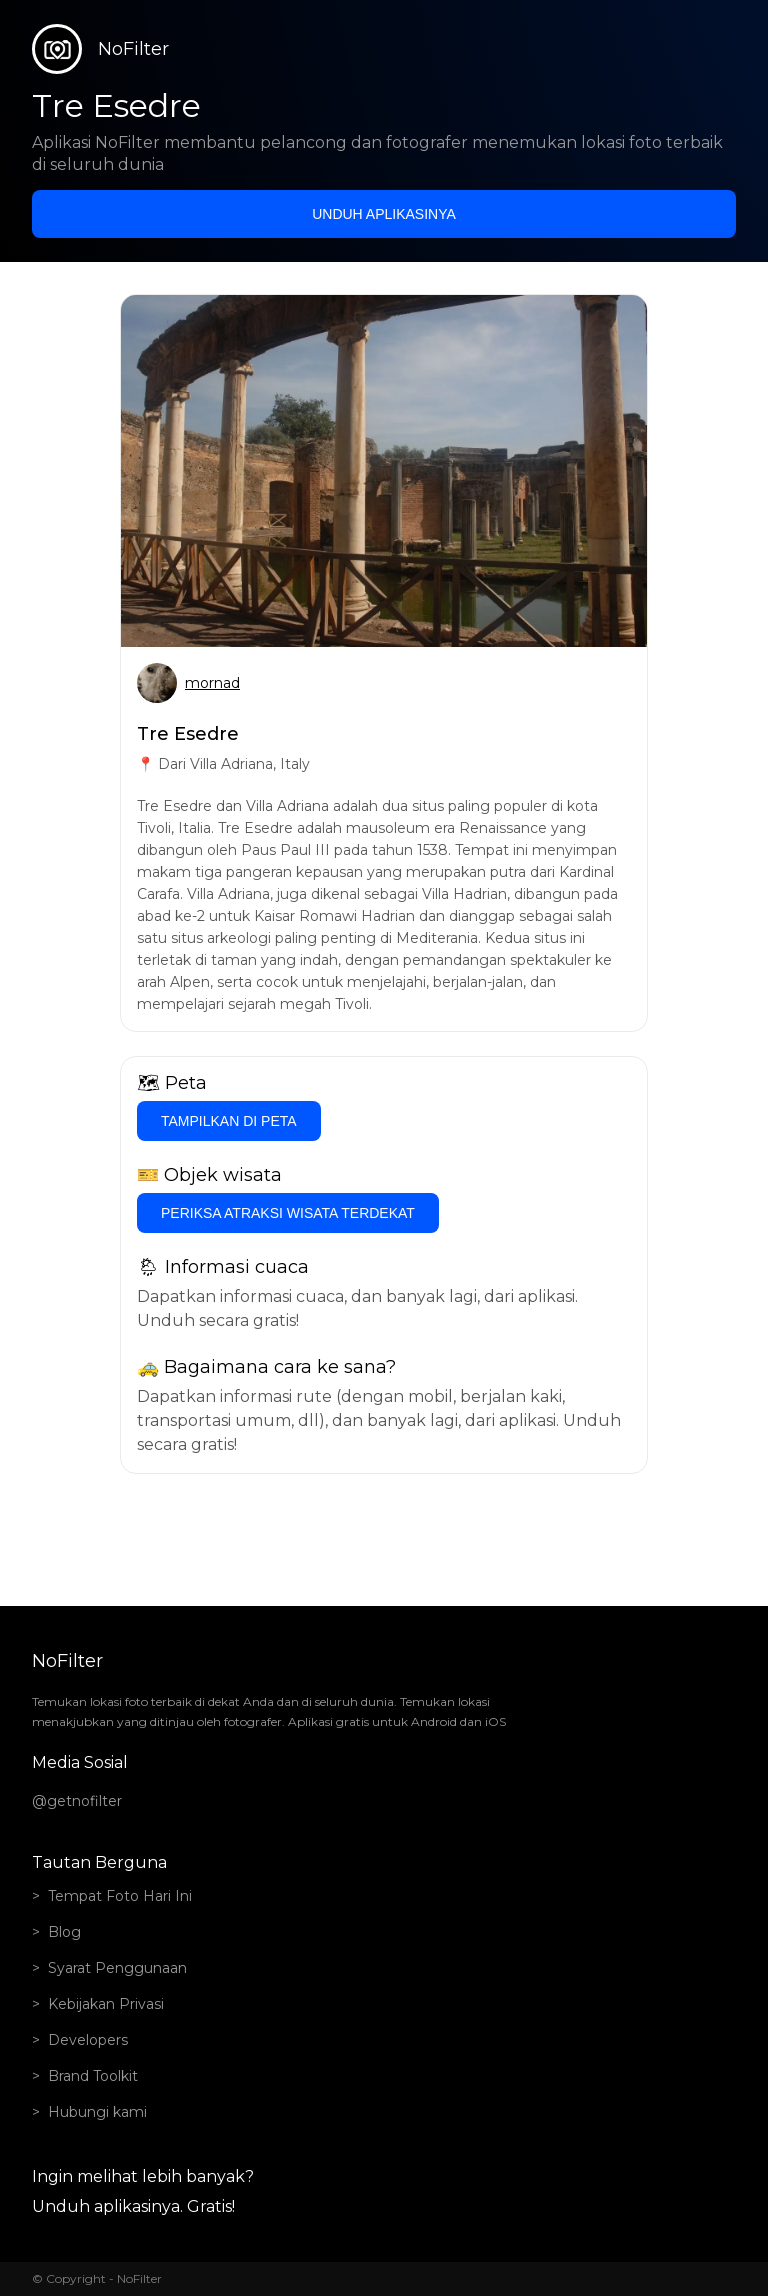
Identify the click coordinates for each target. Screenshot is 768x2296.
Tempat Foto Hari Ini (120, 1896)
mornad (212, 683)
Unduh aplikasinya (384, 214)
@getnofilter (77, 1801)
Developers (88, 2040)
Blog (64, 1932)
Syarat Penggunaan (117, 1968)
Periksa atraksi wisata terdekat (288, 1213)
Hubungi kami (97, 2112)
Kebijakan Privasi (106, 2004)
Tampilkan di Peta (229, 1121)
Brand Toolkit (93, 2076)
